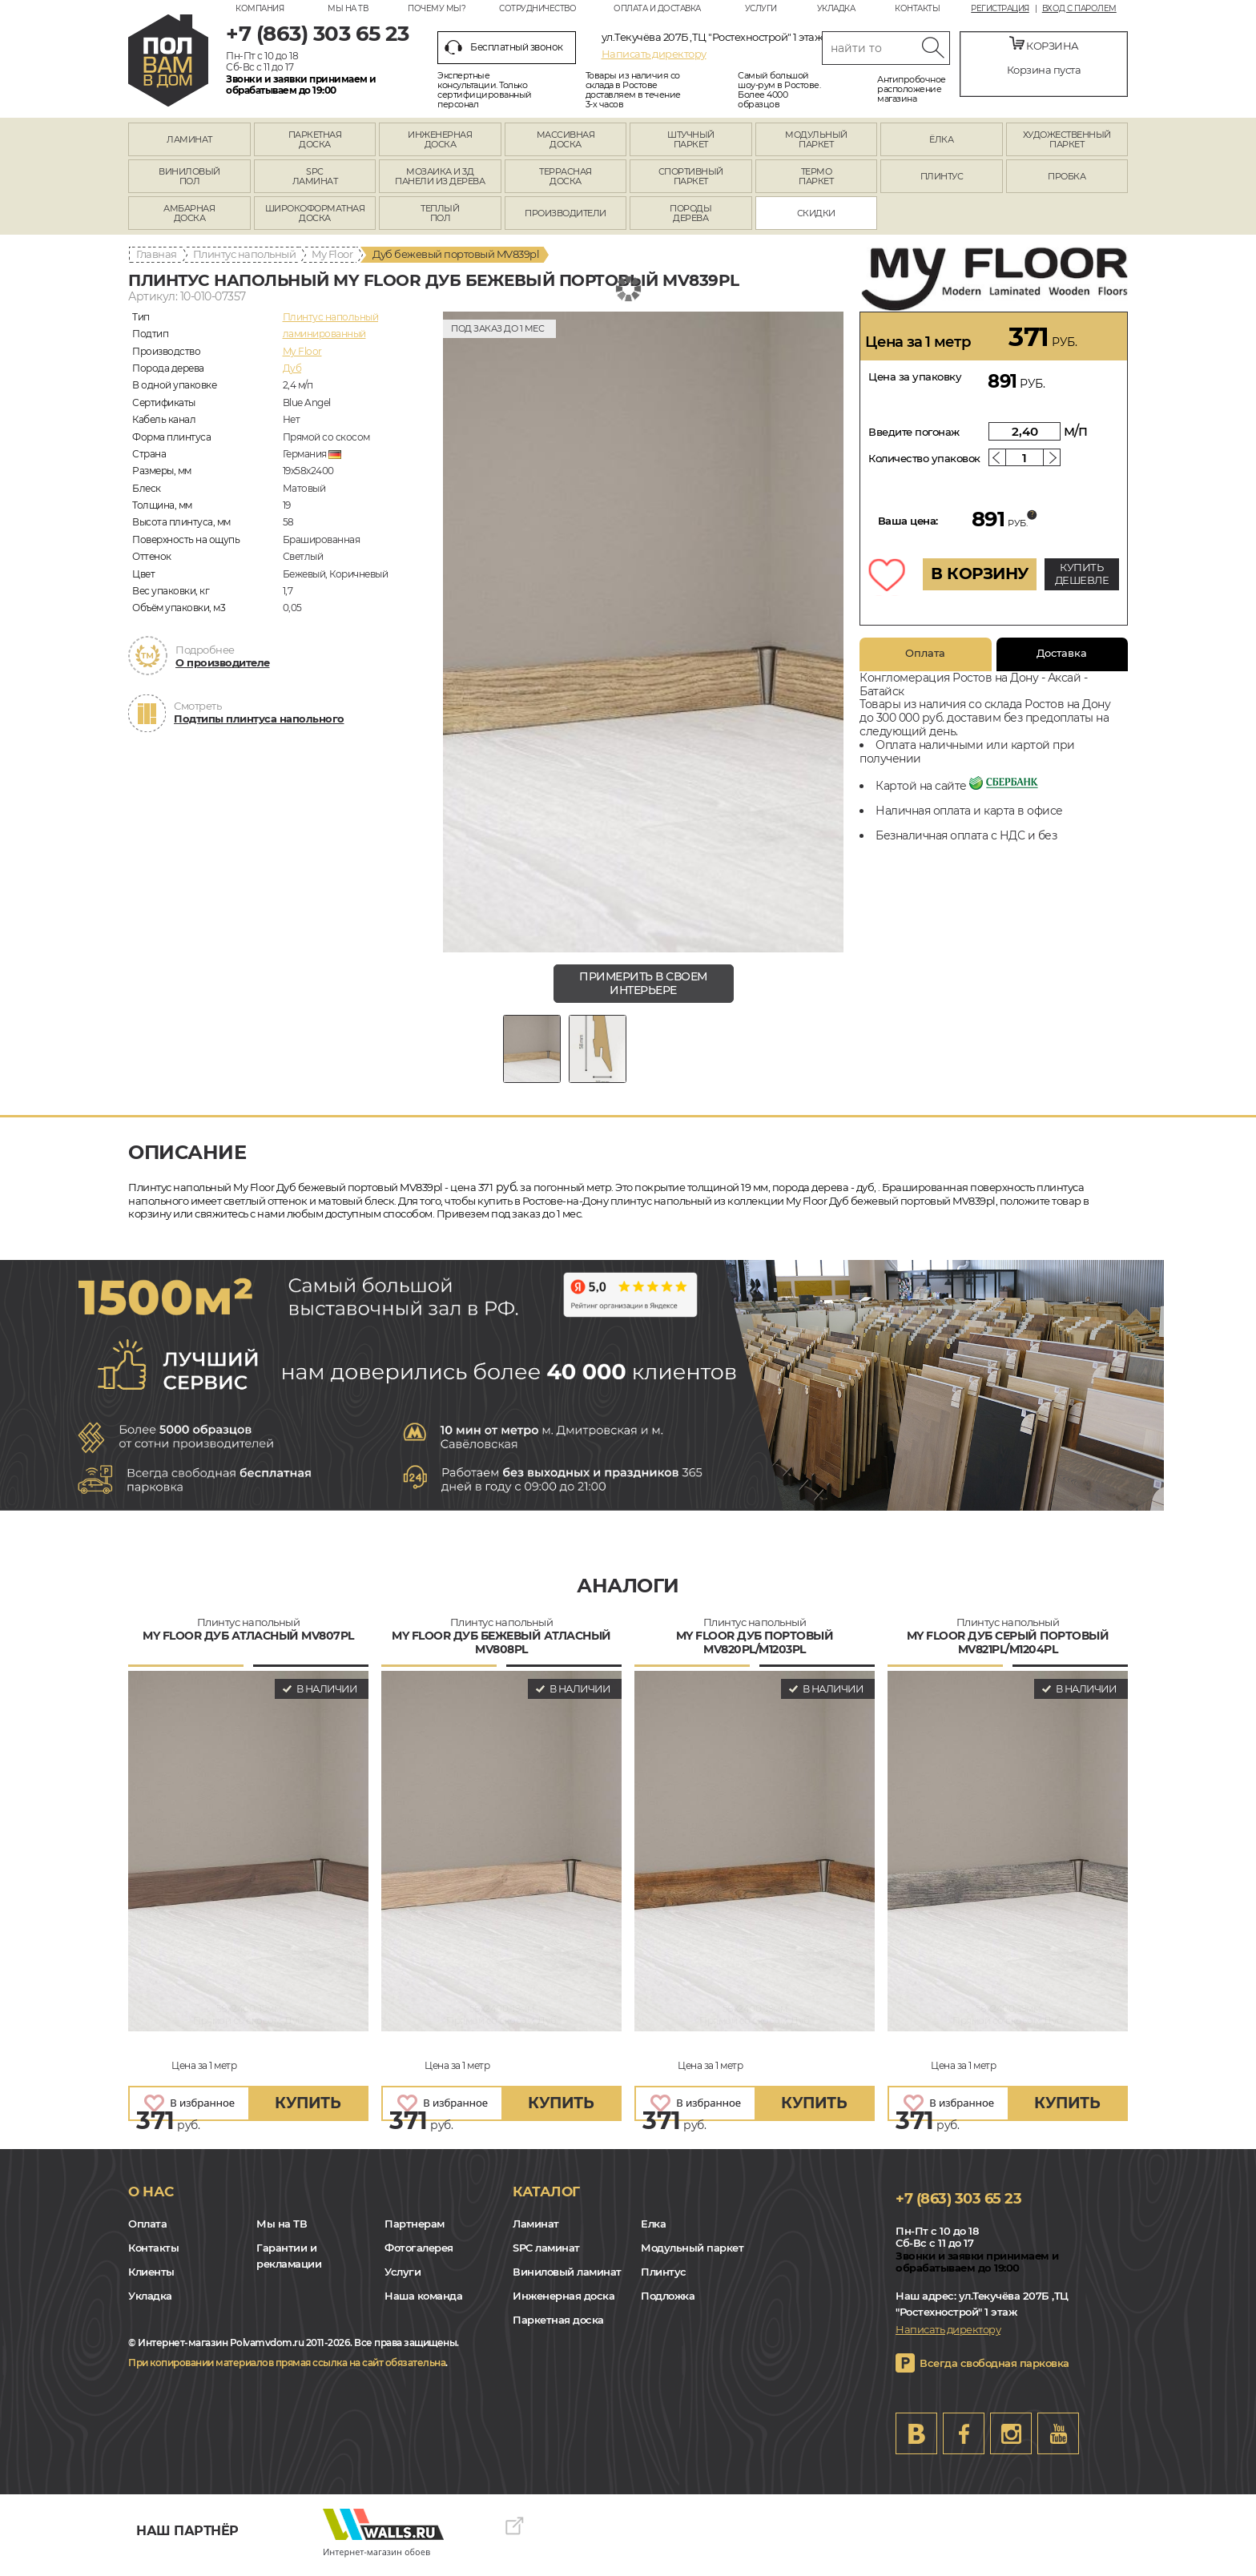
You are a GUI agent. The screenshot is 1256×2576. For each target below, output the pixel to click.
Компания (259, 8)
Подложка (667, 2303)
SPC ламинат (546, 2255)
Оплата (925, 652)
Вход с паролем (1079, 9)
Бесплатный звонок (504, 47)
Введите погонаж (914, 431)
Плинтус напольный (244, 254)
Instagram (1011, 2441)
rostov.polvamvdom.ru (168, 60)
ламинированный (324, 334)
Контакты (917, 8)
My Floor (332, 254)
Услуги (761, 8)
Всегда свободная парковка (994, 2371)
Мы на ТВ (348, 8)
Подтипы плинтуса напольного (259, 718)
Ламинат (536, 2231)
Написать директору (654, 53)
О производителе (222, 662)
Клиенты (151, 2279)
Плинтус (663, 2279)
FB (963, 2441)
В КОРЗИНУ (980, 573)
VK (916, 2441)
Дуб (292, 368)
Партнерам (414, 2231)
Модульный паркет (692, 2255)
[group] (643, 632)
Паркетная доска (558, 2327)
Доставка (1062, 652)
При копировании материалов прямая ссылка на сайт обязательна (286, 2371)
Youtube (1058, 2441)
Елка (653, 2231)
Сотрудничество (537, 8)
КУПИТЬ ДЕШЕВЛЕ (1082, 573)
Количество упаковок (924, 458)
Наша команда (423, 2303)
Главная (156, 254)
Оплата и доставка (657, 8)
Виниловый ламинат (567, 2279)
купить (307, 2112)
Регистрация (1000, 9)
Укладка (836, 8)
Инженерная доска (563, 2303)
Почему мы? (436, 8)
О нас (151, 2200)
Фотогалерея (418, 2255)
